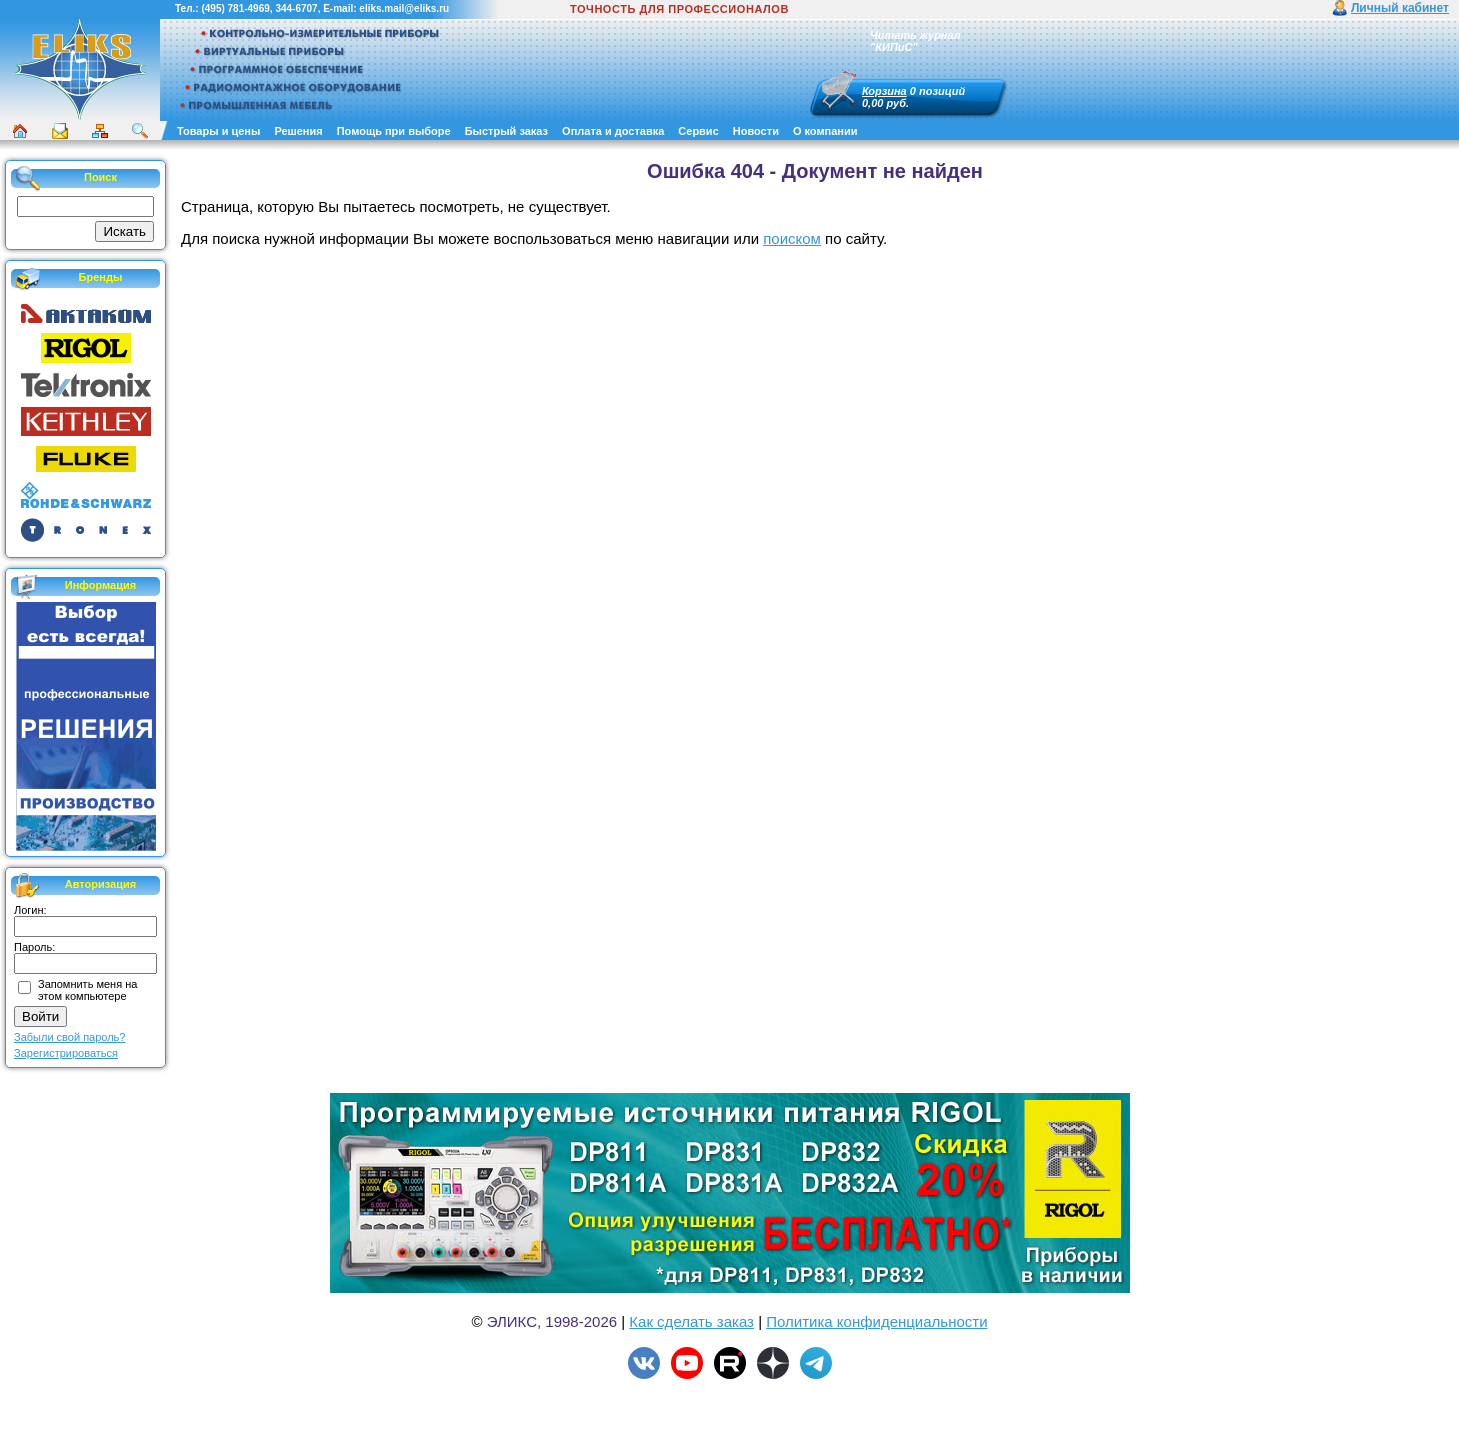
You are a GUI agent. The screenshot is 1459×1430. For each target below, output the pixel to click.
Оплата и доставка (613, 131)
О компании (825, 131)
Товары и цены (218, 131)
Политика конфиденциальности (876, 1321)
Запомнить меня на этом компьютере (87, 990)
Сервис (698, 131)
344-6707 (296, 8)
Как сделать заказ (691, 1321)
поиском (792, 238)
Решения (298, 131)
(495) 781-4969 (235, 8)
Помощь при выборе (394, 131)
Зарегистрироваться (66, 1053)
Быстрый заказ (506, 131)
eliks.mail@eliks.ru (404, 8)
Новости (756, 131)
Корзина (884, 91)
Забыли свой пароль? (69, 1037)
